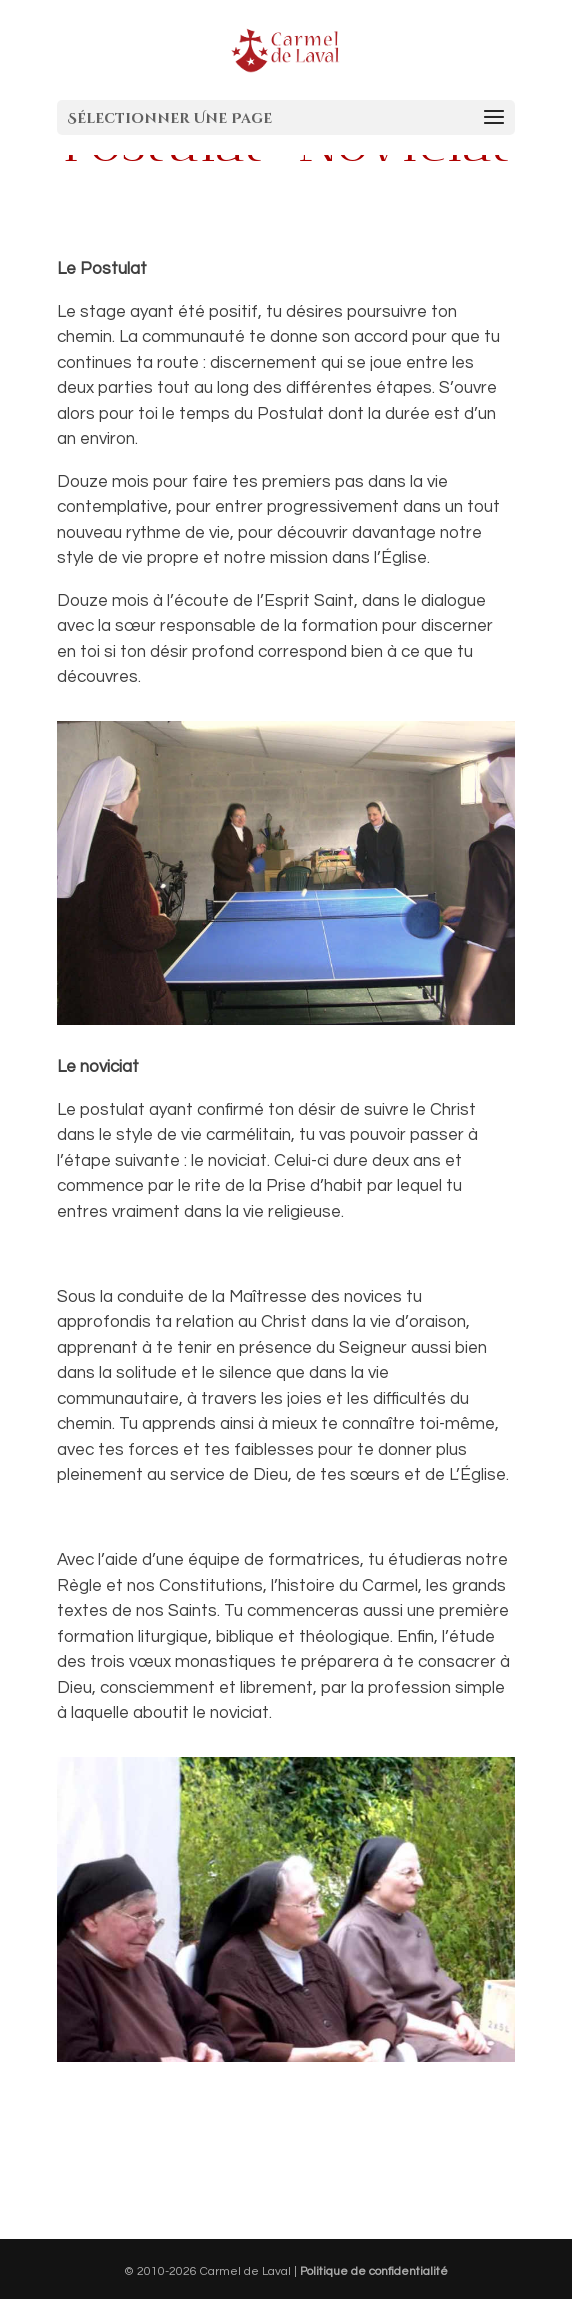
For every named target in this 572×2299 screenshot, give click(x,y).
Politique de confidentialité (374, 2271)
